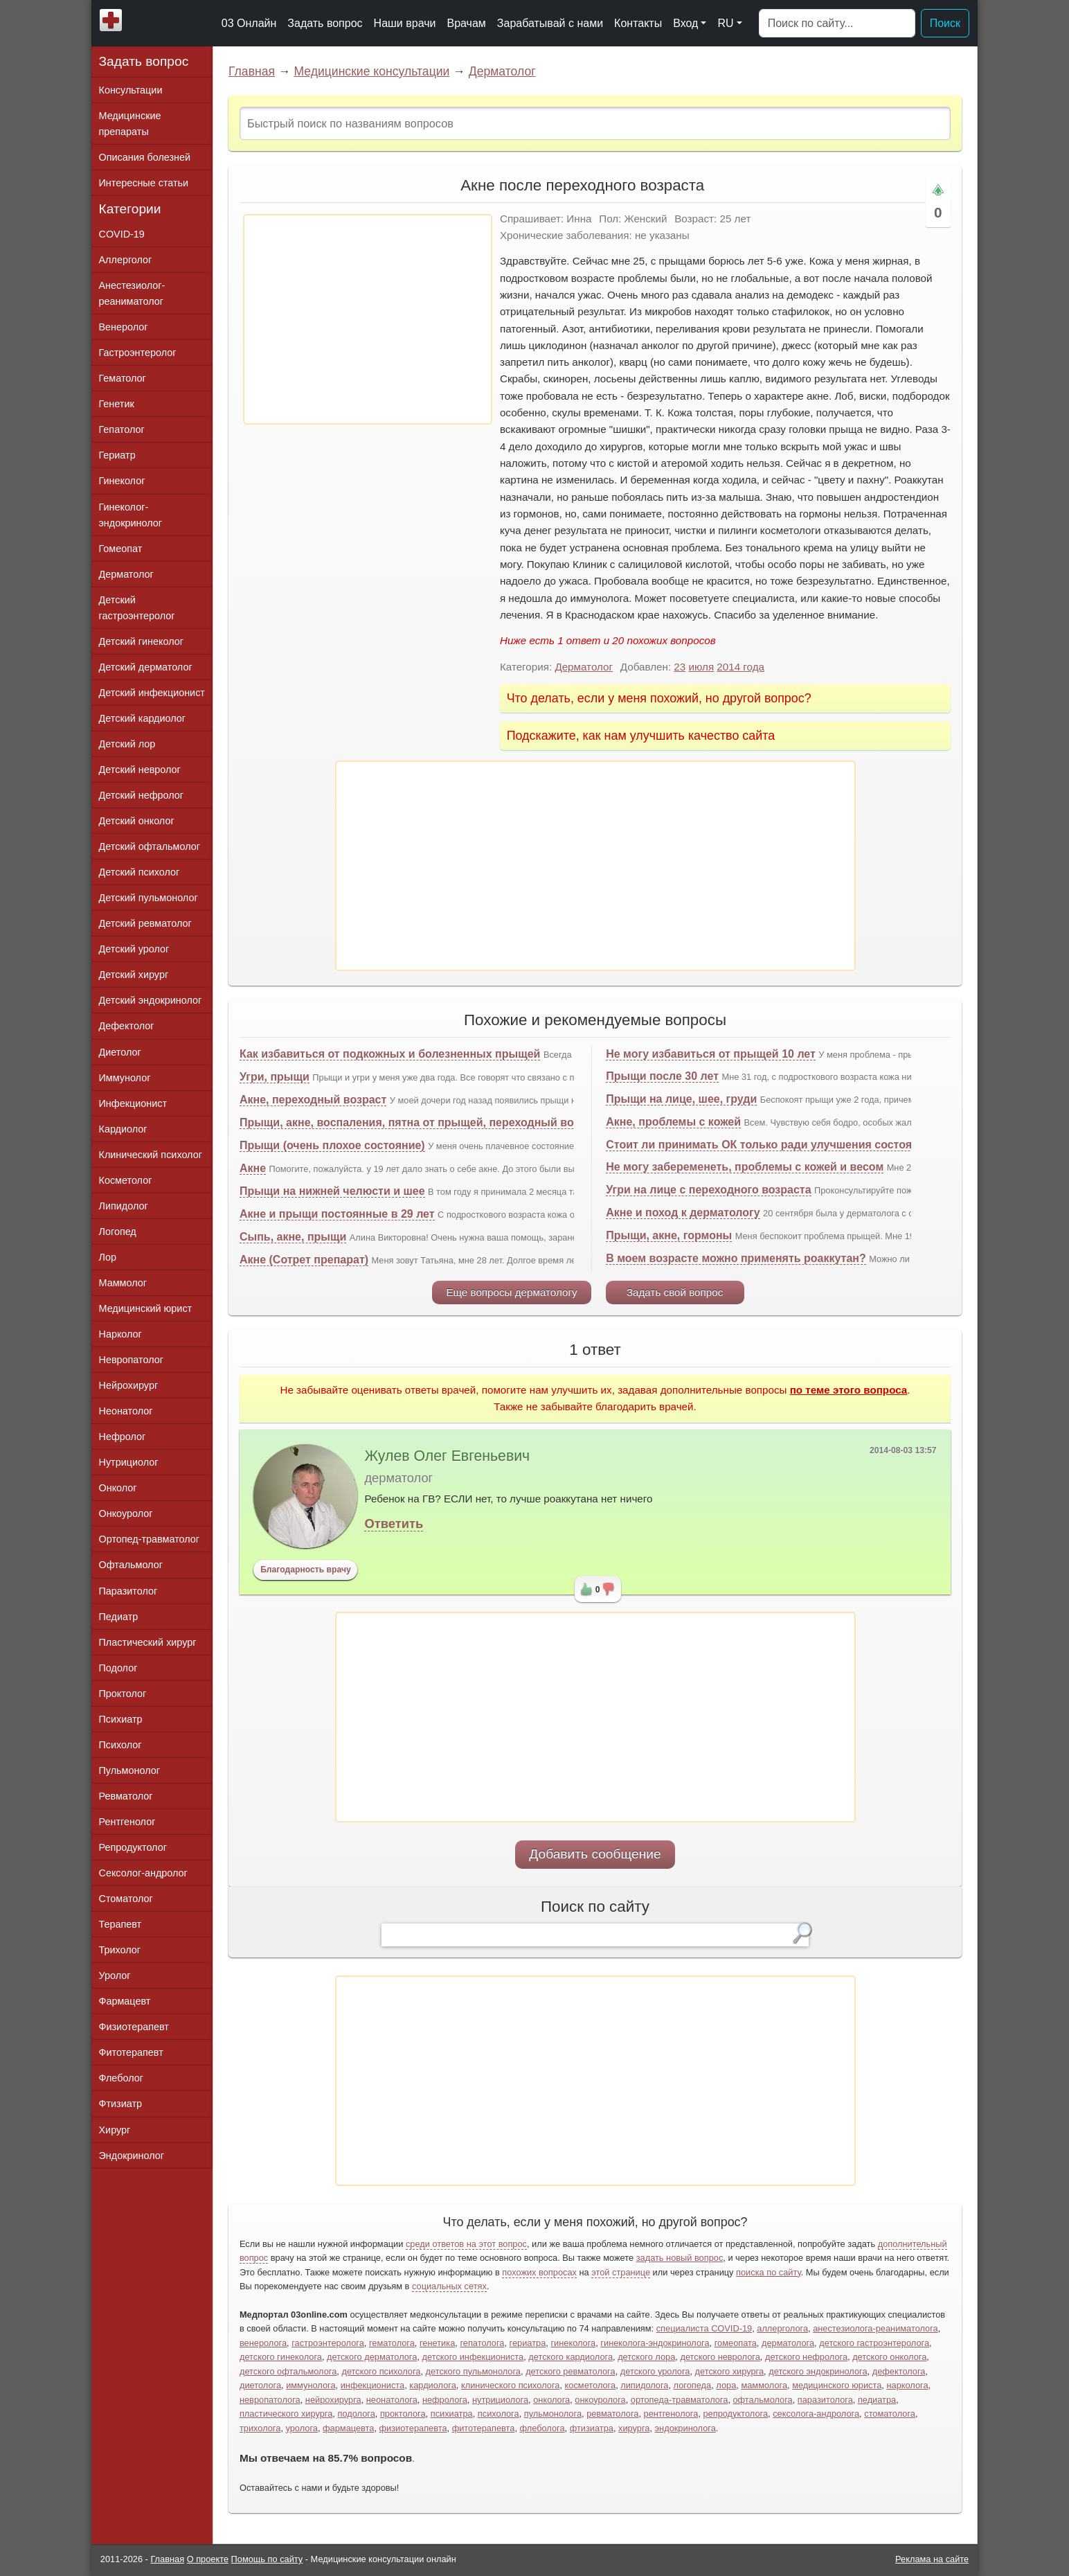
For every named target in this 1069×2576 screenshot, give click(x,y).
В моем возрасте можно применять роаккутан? (736, 1258)
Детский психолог (139, 872)
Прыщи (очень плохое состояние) (332, 1145)
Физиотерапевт (134, 2026)
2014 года (740, 667)
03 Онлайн (249, 23)
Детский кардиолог (142, 718)
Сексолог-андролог (143, 1872)
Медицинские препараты (130, 123)
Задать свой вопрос (675, 1292)
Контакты (638, 23)
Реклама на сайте (932, 2559)
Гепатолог (122, 429)
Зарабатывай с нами (550, 23)
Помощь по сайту (267, 2559)
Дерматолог (502, 71)
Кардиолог (123, 1129)
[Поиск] (837, 23)
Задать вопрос (324, 23)
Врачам (466, 23)
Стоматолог (126, 1898)
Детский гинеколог (141, 641)
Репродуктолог (133, 1847)
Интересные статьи (144, 182)
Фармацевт (125, 2001)
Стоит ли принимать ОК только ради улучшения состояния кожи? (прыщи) (812, 1145)
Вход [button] (685, 23)
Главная (251, 71)
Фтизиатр (121, 2103)
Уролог (115, 1975)
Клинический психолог (150, 1154)
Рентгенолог (127, 1821)
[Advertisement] (367, 319)
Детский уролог (134, 948)
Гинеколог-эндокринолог (130, 514)
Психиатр (121, 1719)
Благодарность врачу (305, 1569)
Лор (107, 1257)
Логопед (117, 1231)
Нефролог (122, 1436)
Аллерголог (125, 259)
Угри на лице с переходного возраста (708, 1190)
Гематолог (122, 378)
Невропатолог (131, 1359)
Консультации (131, 90)
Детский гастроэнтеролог (137, 607)
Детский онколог (136, 820)
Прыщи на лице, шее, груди (681, 1099)
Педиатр (118, 1616)
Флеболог (121, 2078)
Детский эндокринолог (150, 1000)
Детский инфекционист (152, 692)
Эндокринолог (131, 2155)
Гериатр (117, 455)
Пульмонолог (129, 1770)
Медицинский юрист (145, 1308)
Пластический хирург (148, 1642)
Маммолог (123, 1282)
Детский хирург (134, 974)
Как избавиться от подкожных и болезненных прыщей (390, 1054)
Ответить (393, 1523)
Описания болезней (145, 157)
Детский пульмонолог (148, 897)
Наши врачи (405, 23)
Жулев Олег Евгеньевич (447, 1456)
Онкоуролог (126, 1513)
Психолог (120, 1744)
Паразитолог (128, 1591)
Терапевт (120, 1924)
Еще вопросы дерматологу (511, 1292)
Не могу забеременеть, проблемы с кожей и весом (744, 1167)
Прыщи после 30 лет (662, 1076)
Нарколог (120, 1334)
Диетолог (120, 1052)
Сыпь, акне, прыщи (293, 1237)
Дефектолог (126, 1025)
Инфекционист (133, 1103)
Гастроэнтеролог (138, 352)
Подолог (118, 1667)
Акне (253, 1168)
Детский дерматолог (145, 667)
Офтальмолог (131, 1564)
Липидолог (123, 1205)
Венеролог (123, 326)
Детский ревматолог (145, 923)
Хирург (115, 2129)
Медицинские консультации (371, 71)
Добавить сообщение (595, 1854)
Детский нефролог (141, 795)
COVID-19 (122, 234)
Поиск (945, 23)
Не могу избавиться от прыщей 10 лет (711, 1054)
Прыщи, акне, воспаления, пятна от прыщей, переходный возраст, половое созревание (481, 1122)
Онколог (118, 1487)
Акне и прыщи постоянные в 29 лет (337, 1214)
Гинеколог (122, 480)
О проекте (207, 2559)
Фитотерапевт (131, 2052)
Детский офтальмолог (150, 846)
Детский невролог (140, 769)
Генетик (116, 403)
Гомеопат (121, 548)
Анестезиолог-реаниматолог (132, 293)
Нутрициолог (129, 1462)
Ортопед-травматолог (149, 1539)
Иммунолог (125, 1077)
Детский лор (127, 743)
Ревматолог (126, 1796)
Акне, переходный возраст (313, 1099)
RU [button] (725, 23)
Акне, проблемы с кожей (673, 1122)
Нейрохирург (129, 1385)
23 (679, 667)
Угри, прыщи (274, 1077)
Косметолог (125, 1180)
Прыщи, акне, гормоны (669, 1235)
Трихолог (120, 1949)
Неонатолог (126, 1410)
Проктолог (123, 1693)
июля (701, 667)
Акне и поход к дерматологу (683, 1212)
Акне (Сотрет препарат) (304, 1259)
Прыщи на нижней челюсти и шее (332, 1191)
